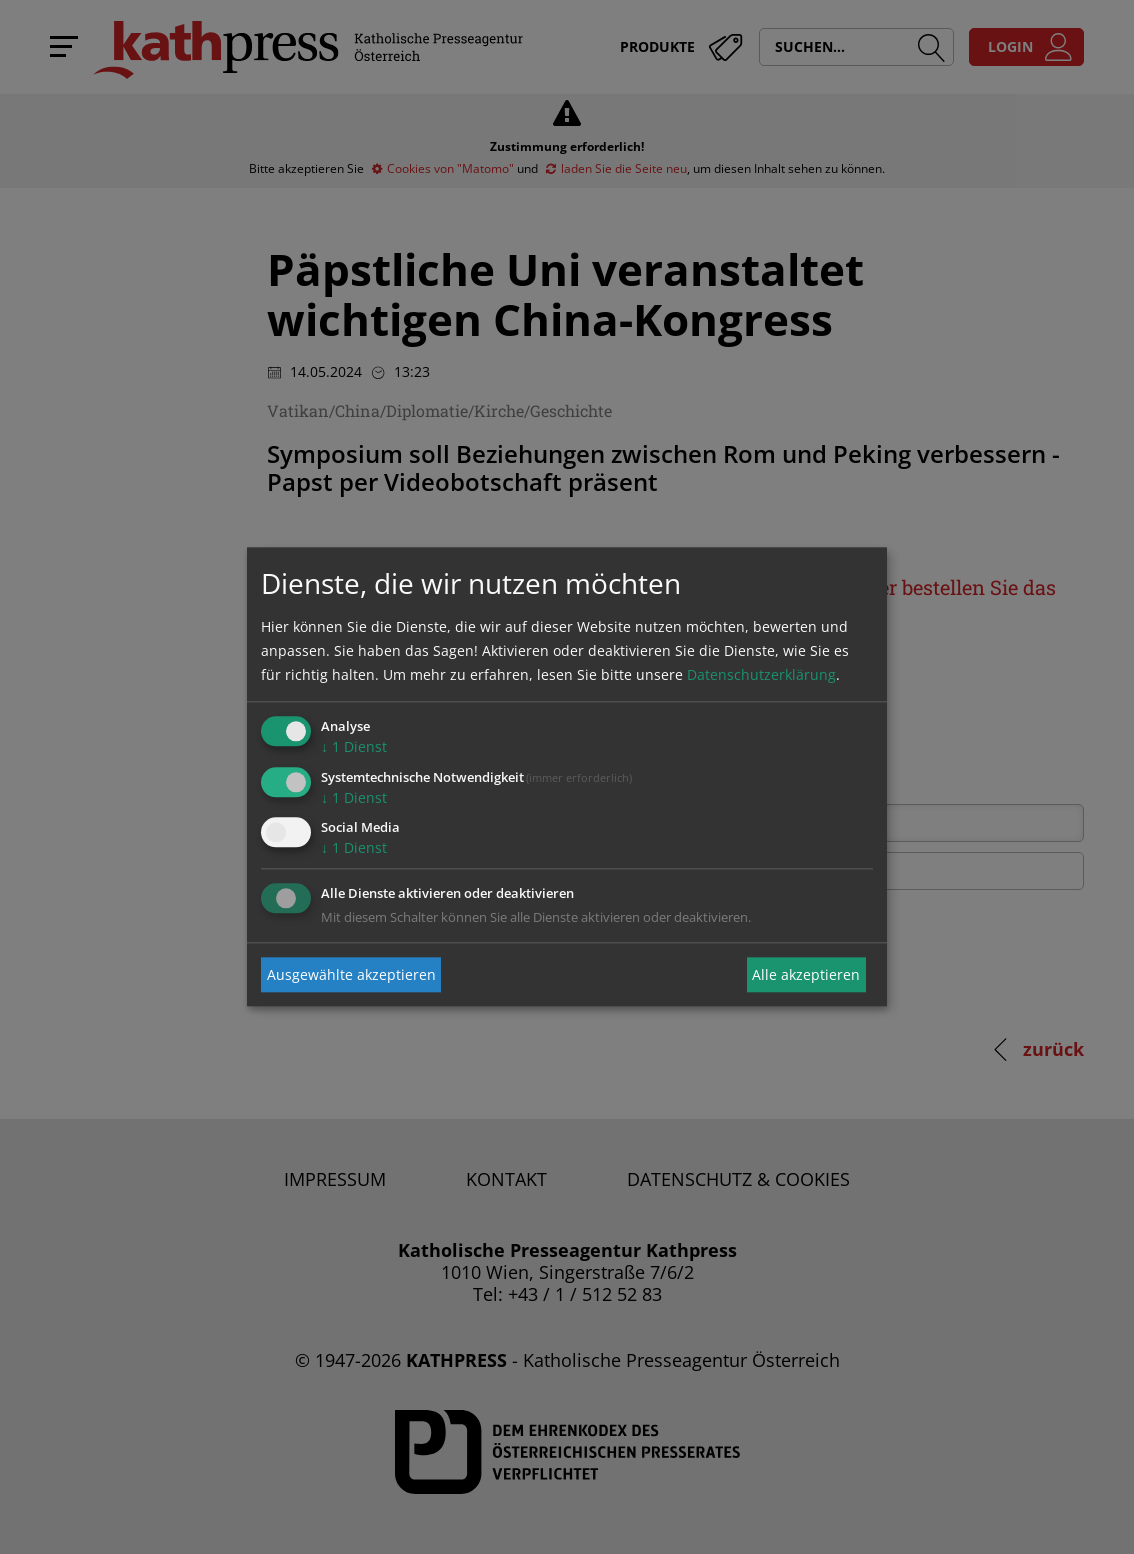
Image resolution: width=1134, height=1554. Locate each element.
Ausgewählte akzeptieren (351, 974)
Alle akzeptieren (806, 974)
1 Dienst (354, 746)
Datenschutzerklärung (761, 674)
